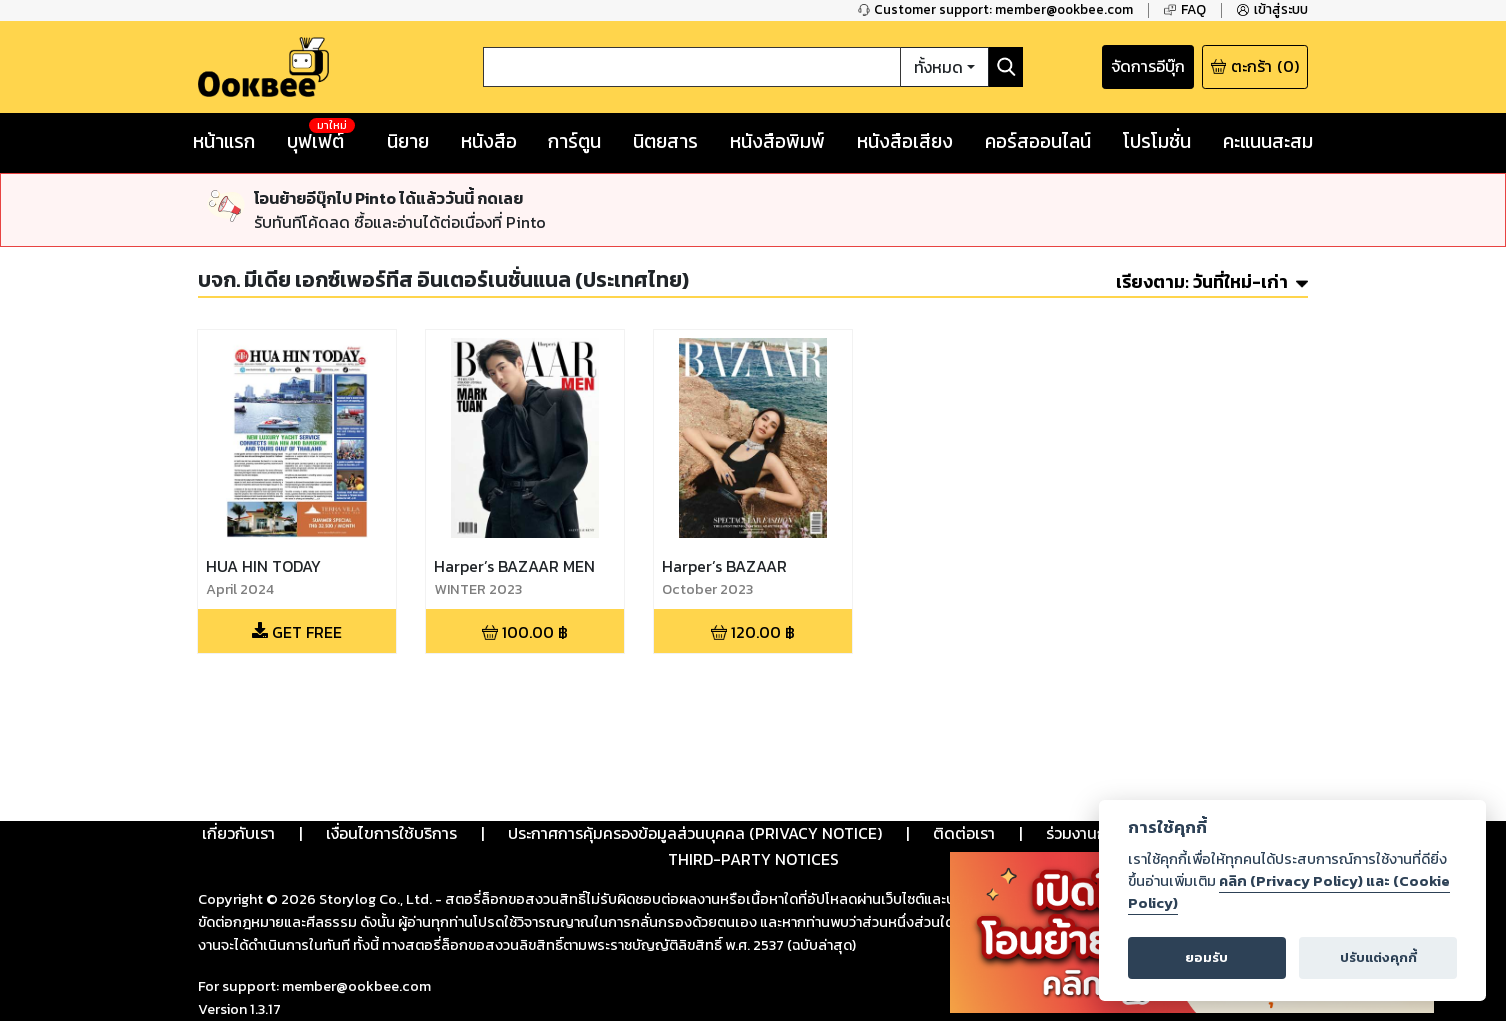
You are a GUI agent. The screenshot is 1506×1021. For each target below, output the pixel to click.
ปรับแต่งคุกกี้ (1378, 957)
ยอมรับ (1206, 957)
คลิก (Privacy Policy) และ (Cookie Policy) (1289, 892)
